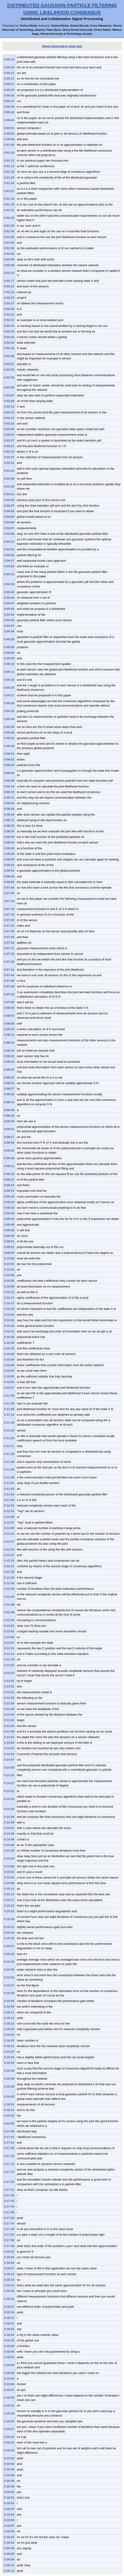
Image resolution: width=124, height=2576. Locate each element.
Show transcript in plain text (62, 46)
